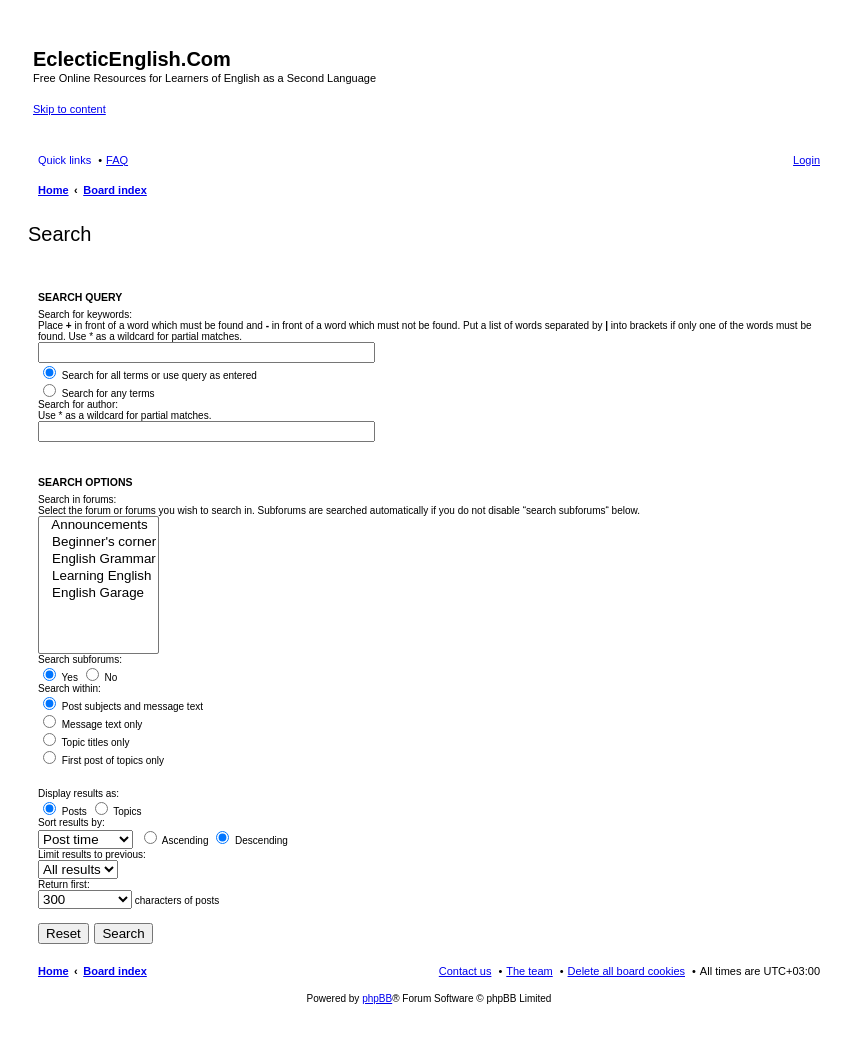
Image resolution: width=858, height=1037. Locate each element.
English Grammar (98, 559)
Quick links (64, 160)
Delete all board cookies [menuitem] (626, 971)
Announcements (98, 525)
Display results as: (78, 793)
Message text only (92, 724)
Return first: (64, 884)
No (102, 677)
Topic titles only (86, 742)
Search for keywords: (85, 314)
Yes (60, 677)
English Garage (98, 593)
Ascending (176, 840)
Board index (115, 971)
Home (53, 971)
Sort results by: (71, 822)
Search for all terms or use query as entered (150, 375)
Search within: (69, 688)
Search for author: (78, 404)
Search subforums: (80, 659)
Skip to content (69, 109)
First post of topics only (103, 760)
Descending (252, 840)
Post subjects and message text (123, 706)
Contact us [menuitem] (465, 971)
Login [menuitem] (806, 160)
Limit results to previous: (92, 854)
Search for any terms (99, 393)
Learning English (98, 576)
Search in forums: (77, 499)
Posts (65, 811)
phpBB (377, 998)
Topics (118, 811)
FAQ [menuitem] (117, 160)
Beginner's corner (98, 542)
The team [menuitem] (529, 971)
